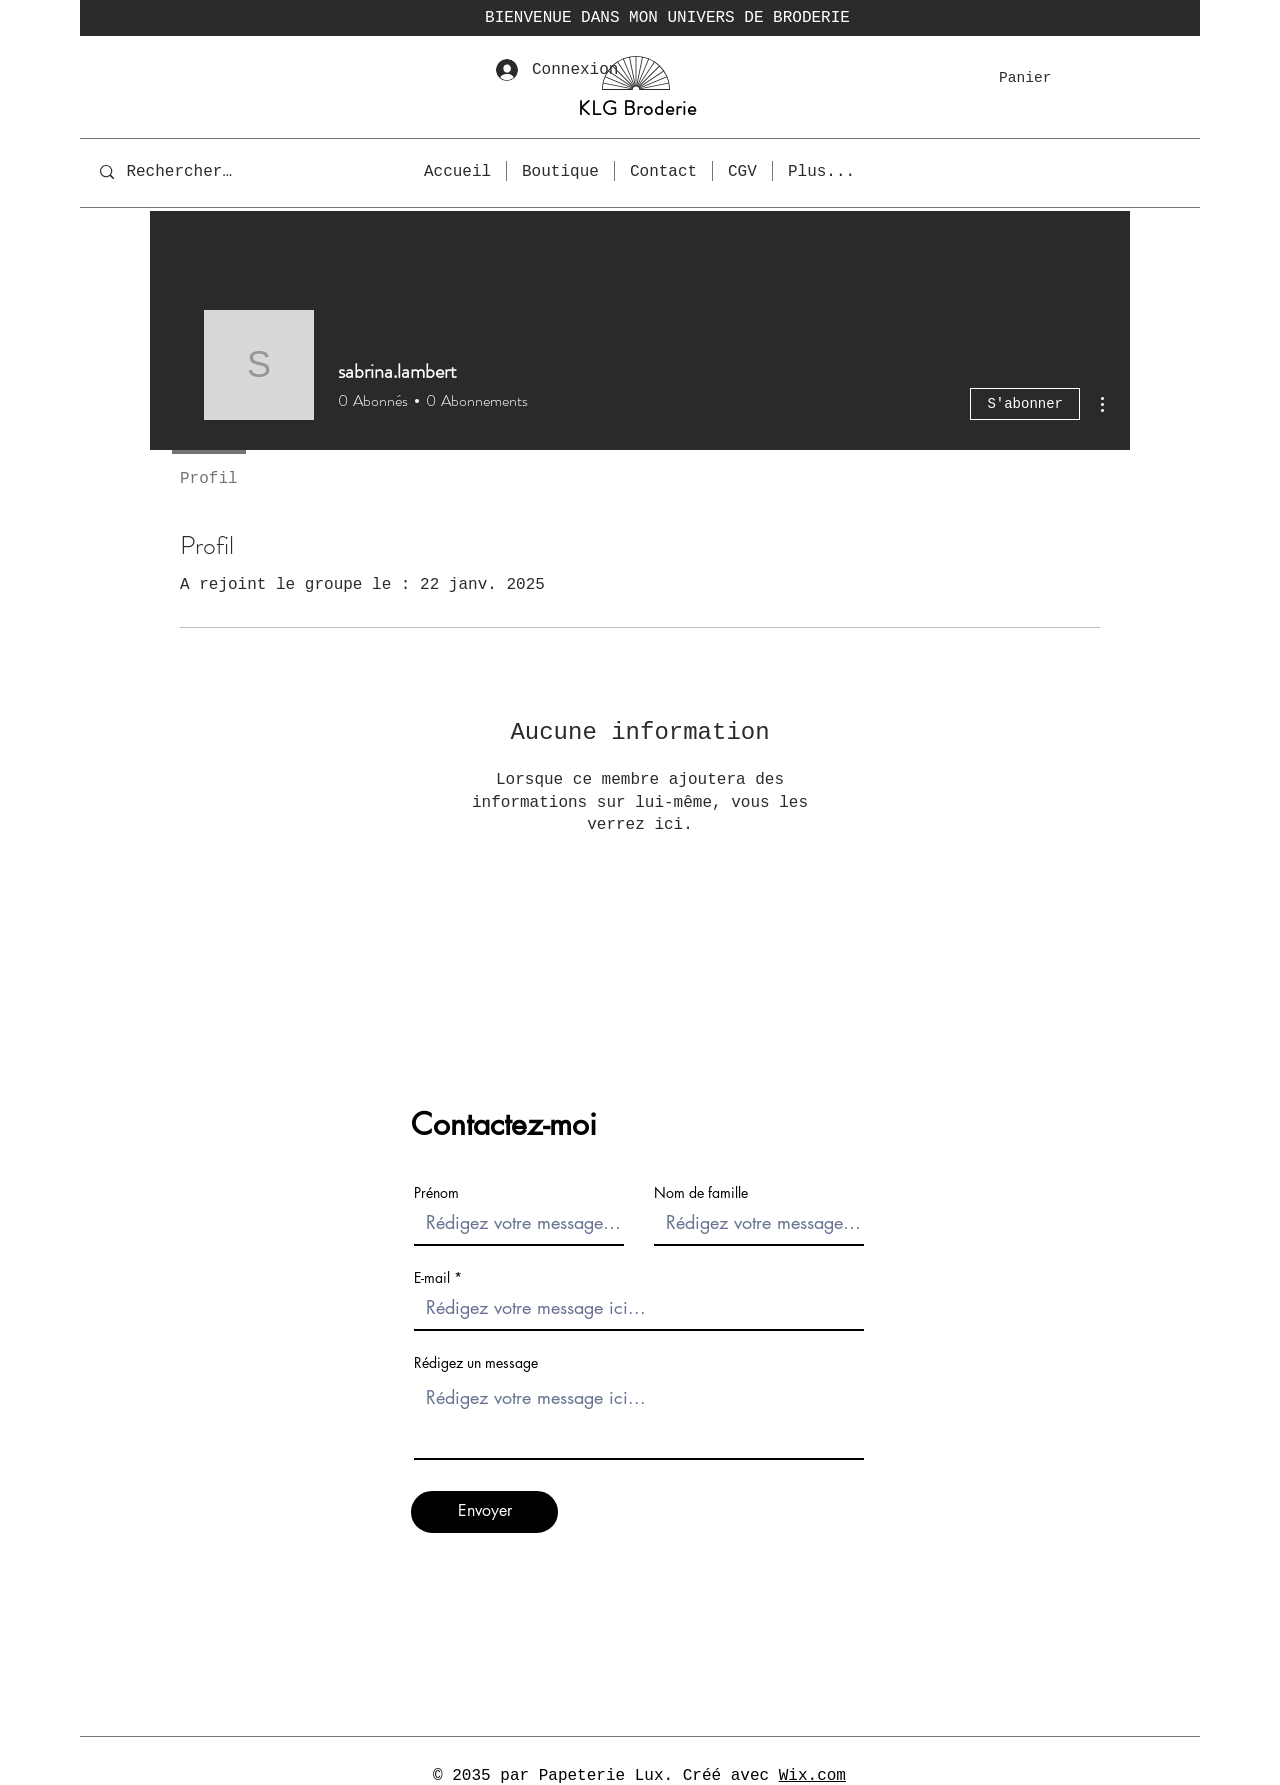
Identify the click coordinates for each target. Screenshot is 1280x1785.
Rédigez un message (476, 1363)
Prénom (436, 1193)
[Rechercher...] (183, 171)
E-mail (432, 1278)
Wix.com (812, 1776)
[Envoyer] (484, 1512)
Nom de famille (701, 1193)
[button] (1037, 77)
